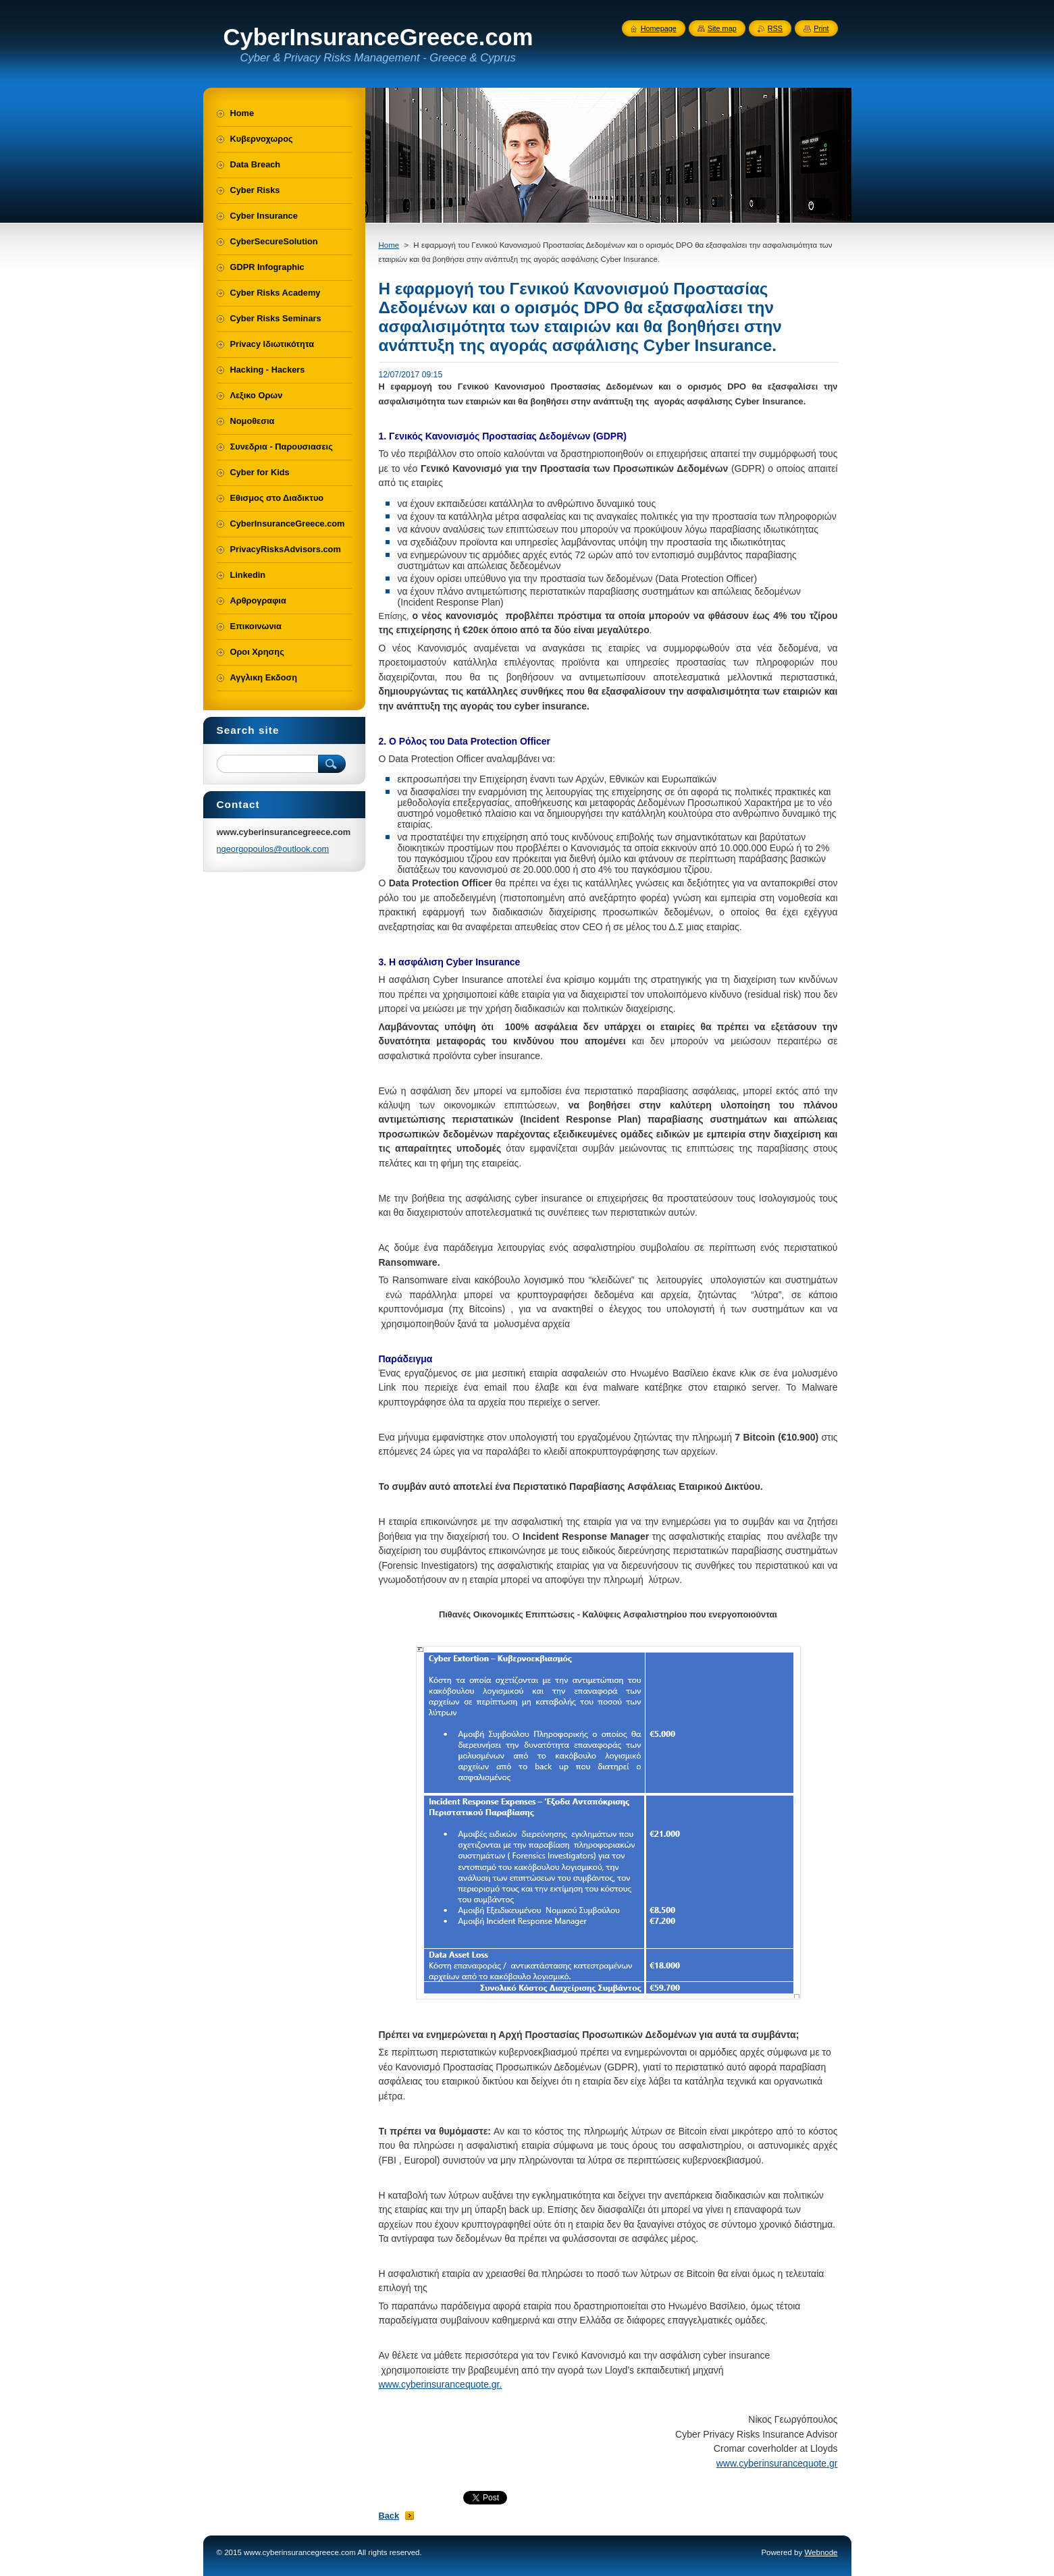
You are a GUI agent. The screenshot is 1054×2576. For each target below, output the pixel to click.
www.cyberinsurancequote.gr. (440, 2384)
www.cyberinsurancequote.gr (777, 2463)
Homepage (659, 28)
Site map (722, 28)
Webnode (820, 2552)
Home (389, 245)
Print (821, 28)
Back (389, 2516)
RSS (775, 28)
